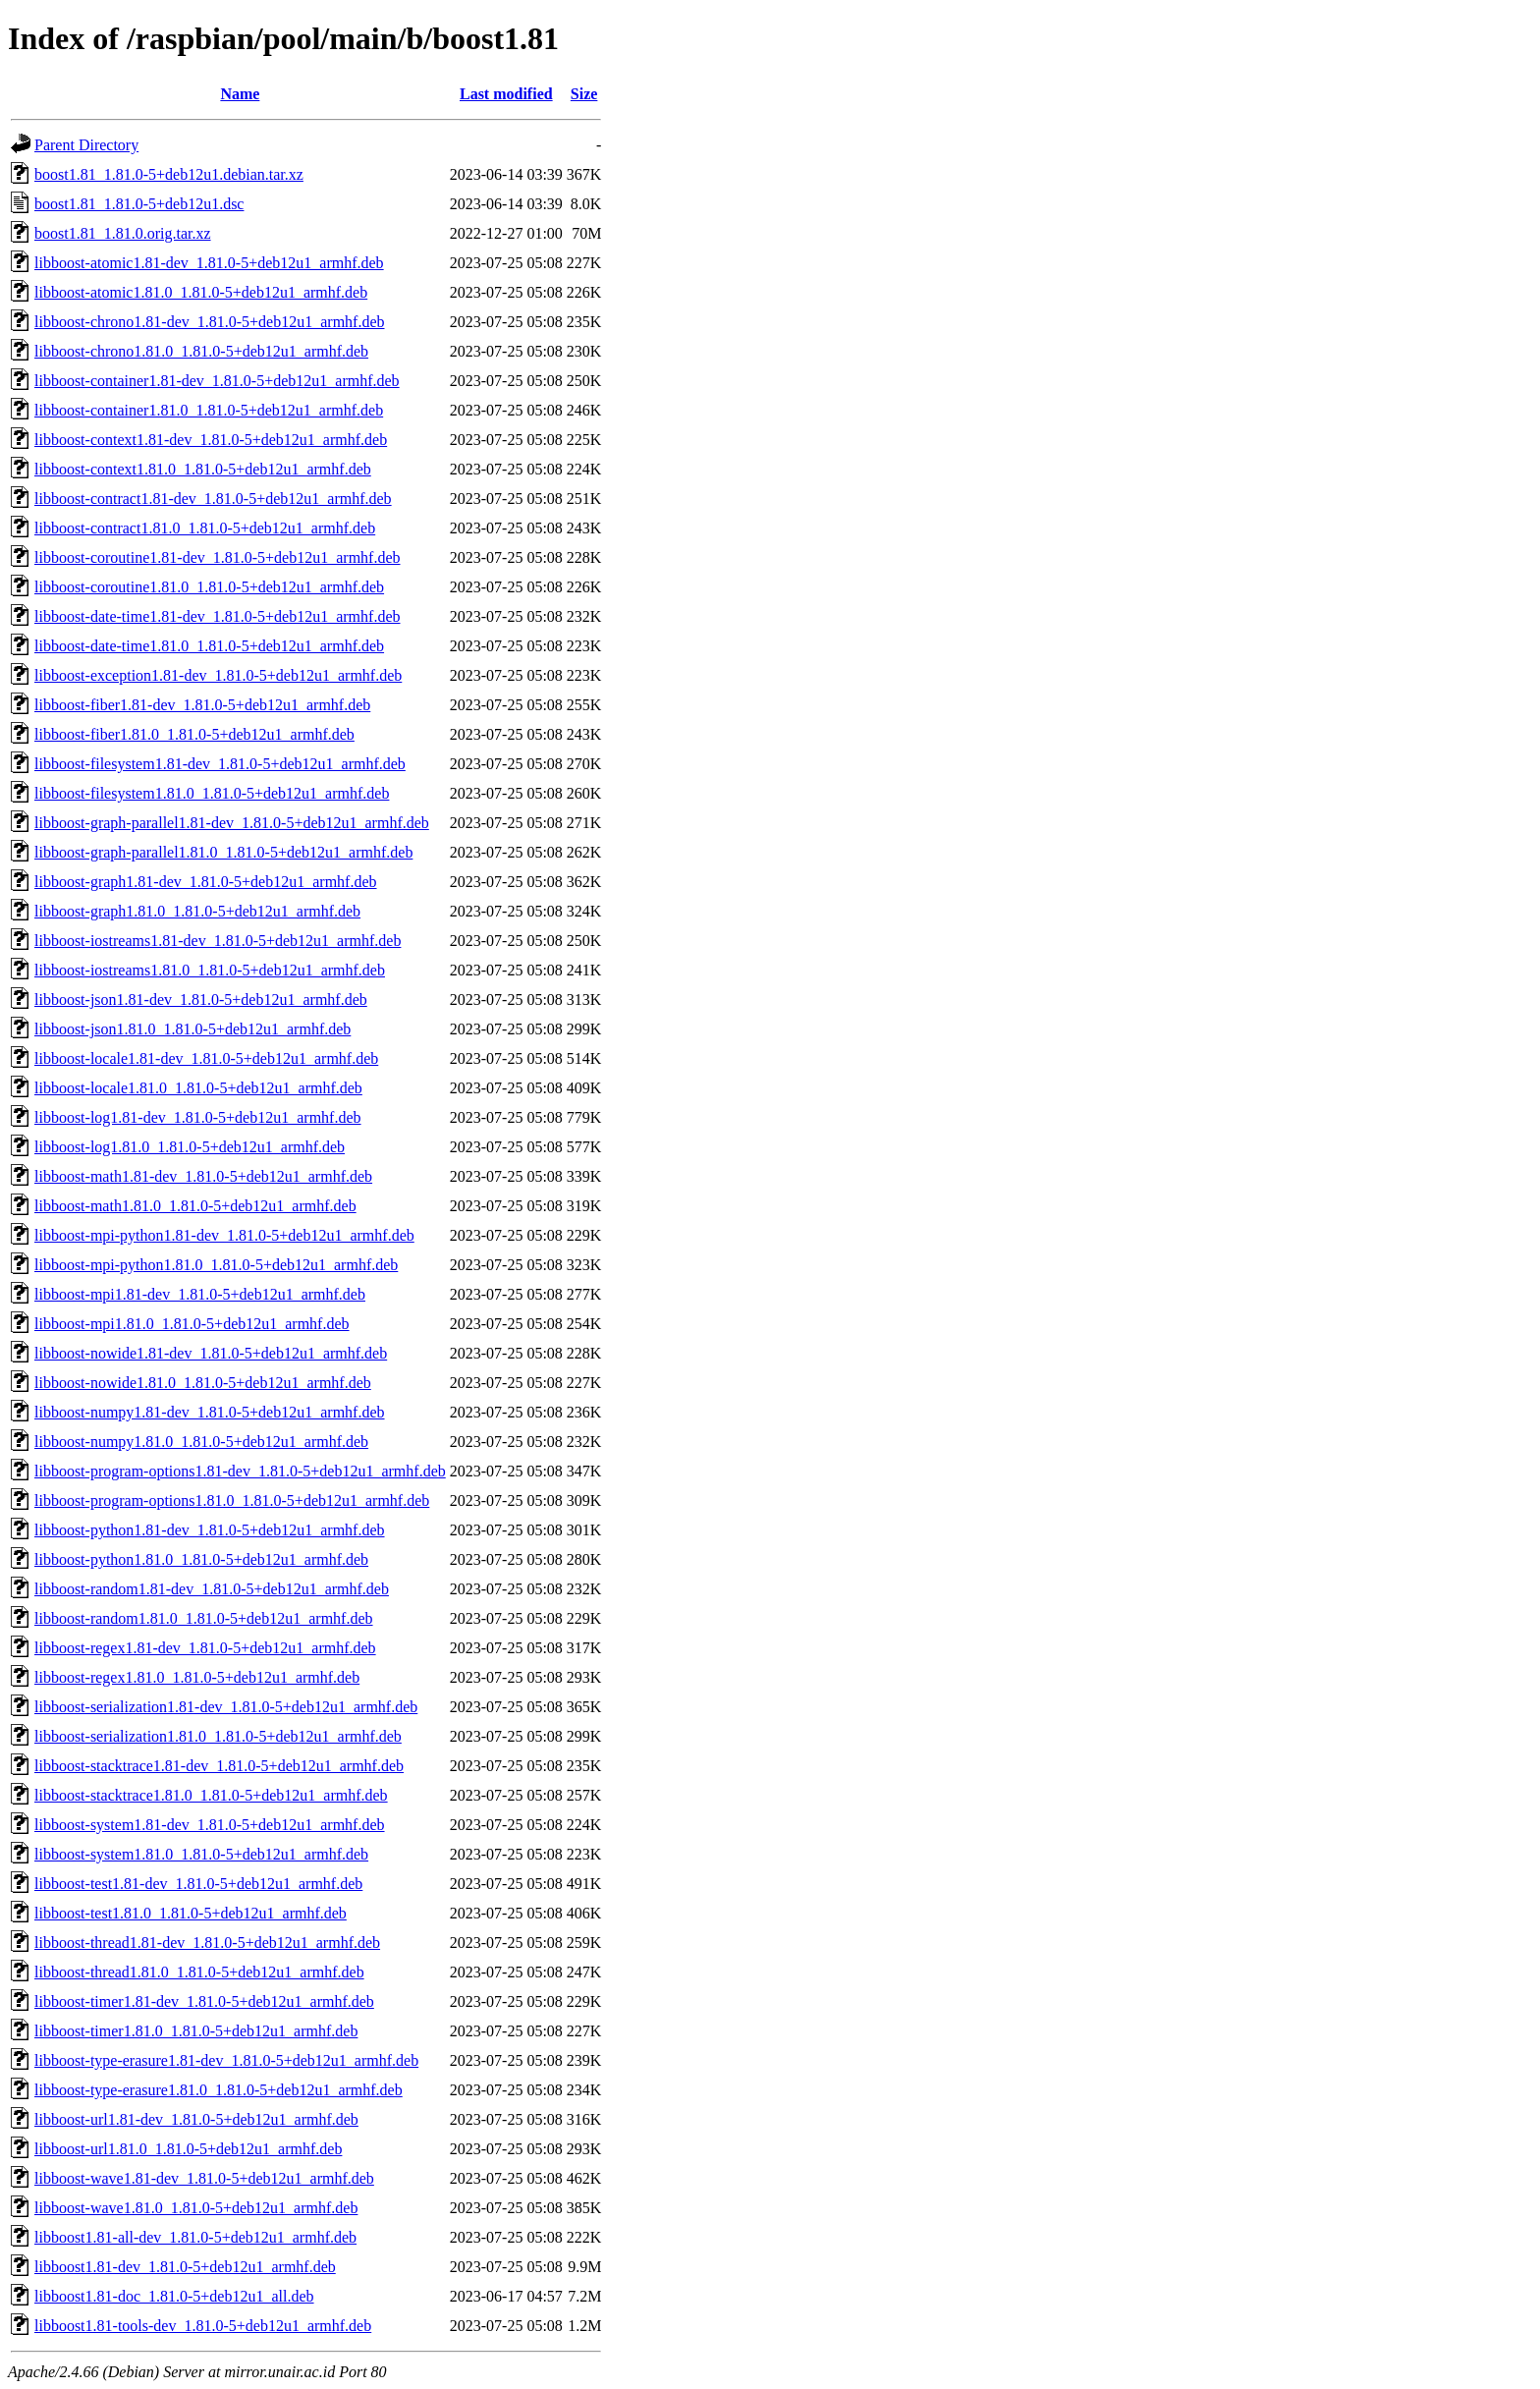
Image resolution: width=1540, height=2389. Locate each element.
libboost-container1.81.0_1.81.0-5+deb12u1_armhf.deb (208, 410)
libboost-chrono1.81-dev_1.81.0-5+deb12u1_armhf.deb (209, 321)
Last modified (506, 93)
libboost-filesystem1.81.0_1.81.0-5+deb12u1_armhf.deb (211, 793)
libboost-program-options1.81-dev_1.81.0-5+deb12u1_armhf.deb (240, 1471)
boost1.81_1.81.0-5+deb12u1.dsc (139, 203)
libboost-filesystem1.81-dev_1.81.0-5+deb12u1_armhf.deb (220, 763)
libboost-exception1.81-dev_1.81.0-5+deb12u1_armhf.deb (218, 675)
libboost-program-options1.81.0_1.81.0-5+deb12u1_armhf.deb (231, 1500)
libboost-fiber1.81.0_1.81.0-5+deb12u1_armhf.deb (194, 734)
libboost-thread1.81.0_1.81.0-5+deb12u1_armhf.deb (199, 1972)
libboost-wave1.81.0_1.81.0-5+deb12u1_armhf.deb (196, 2207)
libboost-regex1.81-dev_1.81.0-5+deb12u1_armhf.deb (205, 1647)
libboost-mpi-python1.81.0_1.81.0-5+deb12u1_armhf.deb (216, 1264)
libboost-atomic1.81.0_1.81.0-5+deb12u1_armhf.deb (200, 292)
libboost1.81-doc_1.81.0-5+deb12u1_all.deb (174, 2296)
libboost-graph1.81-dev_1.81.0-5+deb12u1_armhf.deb (205, 881)
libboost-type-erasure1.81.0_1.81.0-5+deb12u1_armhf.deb (218, 2090)
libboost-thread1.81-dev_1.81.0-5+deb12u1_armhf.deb (207, 1942)
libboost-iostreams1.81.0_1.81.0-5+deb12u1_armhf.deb (209, 970)
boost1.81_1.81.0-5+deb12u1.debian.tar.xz (168, 174)
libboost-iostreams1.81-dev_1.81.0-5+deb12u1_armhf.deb (217, 940)
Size (584, 93)
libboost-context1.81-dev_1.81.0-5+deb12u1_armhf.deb (210, 439)
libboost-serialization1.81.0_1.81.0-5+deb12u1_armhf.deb (218, 1736)
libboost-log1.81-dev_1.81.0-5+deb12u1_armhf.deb (197, 1117)
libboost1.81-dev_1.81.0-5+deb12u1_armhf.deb (185, 2266)
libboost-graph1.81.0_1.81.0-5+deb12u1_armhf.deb (197, 911)
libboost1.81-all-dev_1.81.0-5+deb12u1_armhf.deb (195, 2237)
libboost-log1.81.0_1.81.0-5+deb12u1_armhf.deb (189, 1147)
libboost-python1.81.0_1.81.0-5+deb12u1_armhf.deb (201, 1559)
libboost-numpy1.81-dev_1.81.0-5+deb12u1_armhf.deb (209, 1412)
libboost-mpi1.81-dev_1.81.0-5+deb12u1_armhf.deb (199, 1294)
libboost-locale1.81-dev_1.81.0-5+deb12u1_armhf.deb (206, 1058)
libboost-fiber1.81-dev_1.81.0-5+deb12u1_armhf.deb (202, 704)
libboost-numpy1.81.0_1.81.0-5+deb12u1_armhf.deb (201, 1441)
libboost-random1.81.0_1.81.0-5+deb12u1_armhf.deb (203, 1618)
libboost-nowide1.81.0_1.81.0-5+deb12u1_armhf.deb (202, 1382)
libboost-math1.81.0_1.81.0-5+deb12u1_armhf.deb (195, 1205)
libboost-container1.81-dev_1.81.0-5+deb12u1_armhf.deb (217, 380)
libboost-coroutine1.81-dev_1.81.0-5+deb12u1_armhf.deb (217, 557)
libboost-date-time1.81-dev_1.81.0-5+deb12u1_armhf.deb (217, 616)
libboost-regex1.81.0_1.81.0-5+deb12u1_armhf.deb (196, 1677)
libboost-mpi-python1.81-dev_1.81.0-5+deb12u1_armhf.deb (224, 1235)
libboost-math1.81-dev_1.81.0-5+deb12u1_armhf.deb (203, 1176)
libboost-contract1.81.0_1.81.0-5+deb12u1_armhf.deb (204, 528)
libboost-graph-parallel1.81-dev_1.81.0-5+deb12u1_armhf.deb (231, 822)
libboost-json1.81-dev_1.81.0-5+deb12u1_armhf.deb (200, 999)
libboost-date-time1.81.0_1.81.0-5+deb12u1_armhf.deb (209, 646)
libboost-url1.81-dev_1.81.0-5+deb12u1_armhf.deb (196, 2119)
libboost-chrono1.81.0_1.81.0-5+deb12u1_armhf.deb (201, 351)
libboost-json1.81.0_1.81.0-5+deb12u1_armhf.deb (192, 1029)
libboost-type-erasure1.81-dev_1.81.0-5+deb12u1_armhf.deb (226, 2060)
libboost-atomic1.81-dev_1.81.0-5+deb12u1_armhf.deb (209, 262)
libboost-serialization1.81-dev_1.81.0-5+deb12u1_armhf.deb (225, 1706)
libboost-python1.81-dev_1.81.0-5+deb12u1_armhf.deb (209, 1530)
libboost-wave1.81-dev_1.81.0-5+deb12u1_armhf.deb (204, 2178)
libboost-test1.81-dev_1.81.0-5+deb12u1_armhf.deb (198, 1883)
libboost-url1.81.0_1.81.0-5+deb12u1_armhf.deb (188, 2148)
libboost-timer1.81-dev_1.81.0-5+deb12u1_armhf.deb (204, 2001)
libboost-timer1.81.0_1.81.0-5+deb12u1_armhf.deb (196, 2031)
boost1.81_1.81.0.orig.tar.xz (122, 233)
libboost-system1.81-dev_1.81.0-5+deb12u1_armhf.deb (209, 1824)
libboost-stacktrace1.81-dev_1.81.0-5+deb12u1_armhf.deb (219, 1765)
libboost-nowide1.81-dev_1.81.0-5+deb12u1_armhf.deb (210, 1353)
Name (239, 93)
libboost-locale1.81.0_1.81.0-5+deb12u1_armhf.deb (198, 1088)
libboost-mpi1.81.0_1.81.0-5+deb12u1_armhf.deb (192, 1323)
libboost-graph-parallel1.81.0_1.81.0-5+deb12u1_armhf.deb (223, 852)
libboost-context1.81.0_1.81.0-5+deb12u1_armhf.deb (202, 469)
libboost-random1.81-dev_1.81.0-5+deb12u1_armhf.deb (211, 1589)
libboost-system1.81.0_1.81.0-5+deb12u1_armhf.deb (201, 1854)
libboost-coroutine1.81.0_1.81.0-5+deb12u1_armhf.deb (209, 587)
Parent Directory (86, 145)
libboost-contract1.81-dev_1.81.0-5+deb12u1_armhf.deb (213, 498)
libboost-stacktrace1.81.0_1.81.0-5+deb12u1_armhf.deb (211, 1795)
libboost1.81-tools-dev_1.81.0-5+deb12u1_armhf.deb (202, 2325)
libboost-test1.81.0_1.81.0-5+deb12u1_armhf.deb (190, 1913)
